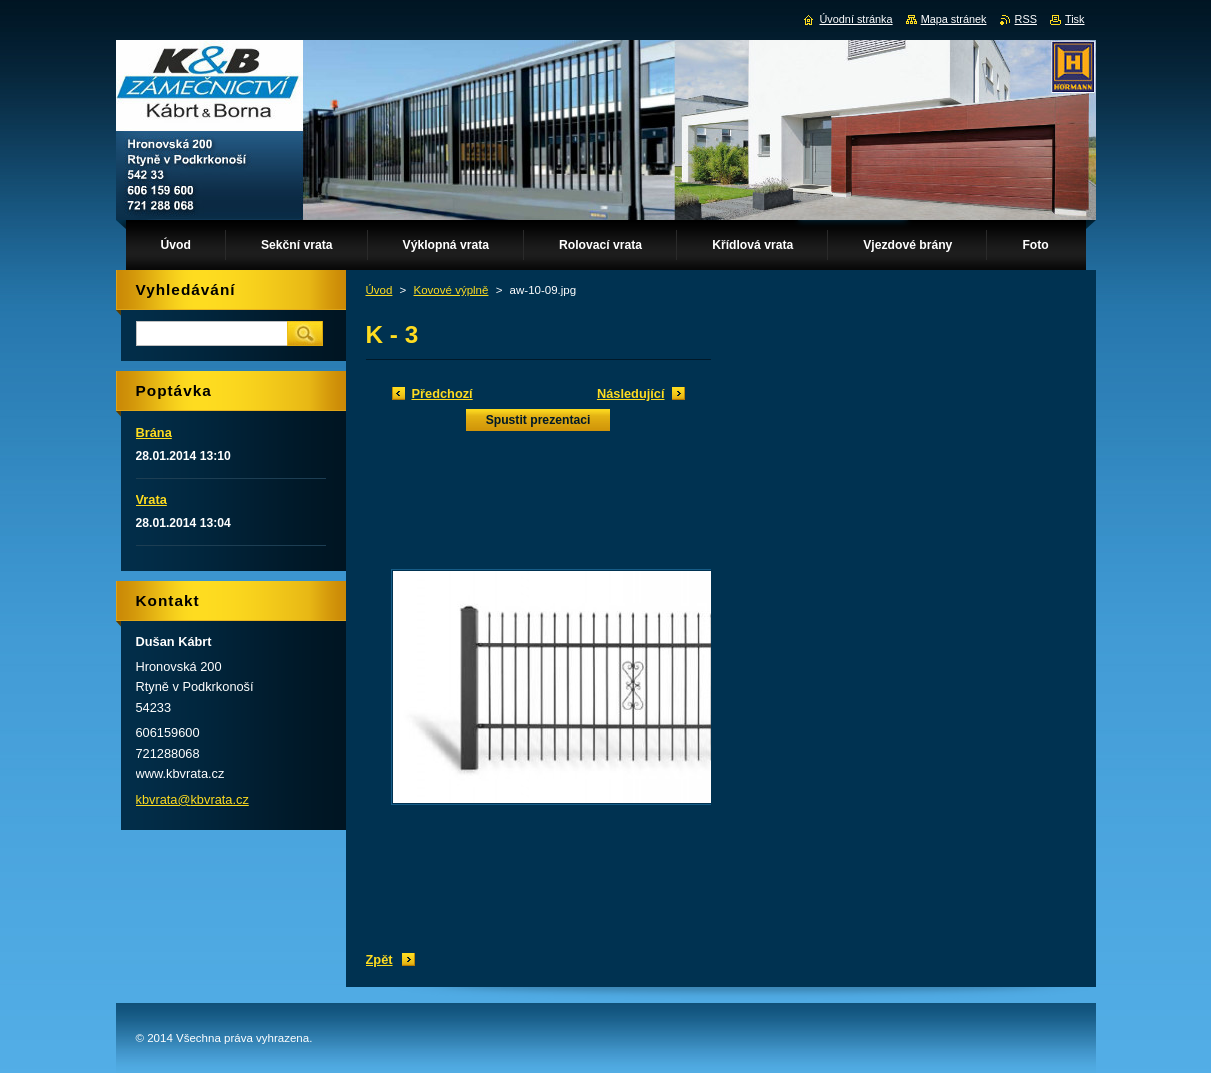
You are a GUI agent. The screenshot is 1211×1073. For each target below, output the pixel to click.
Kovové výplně (451, 290)
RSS (1026, 19)
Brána (154, 432)
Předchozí (442, 393)
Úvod (379, 290)
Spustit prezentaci (538, 420)
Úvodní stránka (855, 19)
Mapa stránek (954, 19)
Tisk (1075, 19)
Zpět (379, 959)
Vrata (151, 499)
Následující (631, 393)
